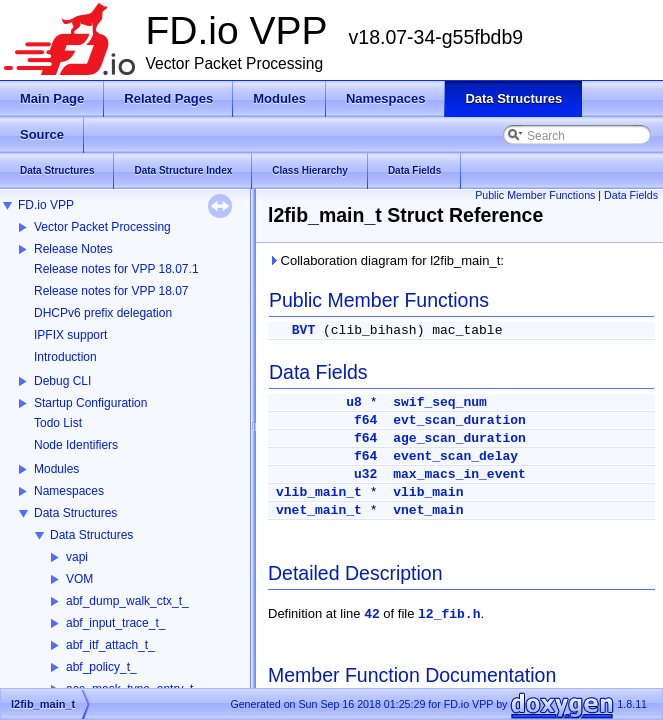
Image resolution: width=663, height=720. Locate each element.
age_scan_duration (459, 438)
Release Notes (73, 249)
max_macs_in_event (459, 474)
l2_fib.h (449, 614)
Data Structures (75, 513)
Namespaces (69, 491)
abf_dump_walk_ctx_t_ (127, 601)
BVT (303, 330)
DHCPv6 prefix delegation (103, 313)
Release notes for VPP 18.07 (111, 291)
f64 (365, 420)
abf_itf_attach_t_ (110, 645)
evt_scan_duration (459, 420)
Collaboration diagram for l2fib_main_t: (386, 260)
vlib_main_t (319, 492)
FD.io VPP (46, 205)
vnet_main (428, 510)
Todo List (58, 423)
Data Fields (631, 195)
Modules (56, 469)
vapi (77, 557)
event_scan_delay (455, 456)
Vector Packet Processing (102, 227)
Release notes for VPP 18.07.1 (116, 269)
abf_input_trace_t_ (115, 623)
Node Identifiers (76, 445)
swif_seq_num (440, 402)
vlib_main (428, 492)
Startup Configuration (90, 403)
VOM (79, 579)
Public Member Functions (535, 195)
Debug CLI (62, 381)
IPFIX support (70, 335)
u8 (354, 402)
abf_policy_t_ (101, 667)
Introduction (65, 357)
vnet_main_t (319, 510)
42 (372, 614)
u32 (365, 474)
